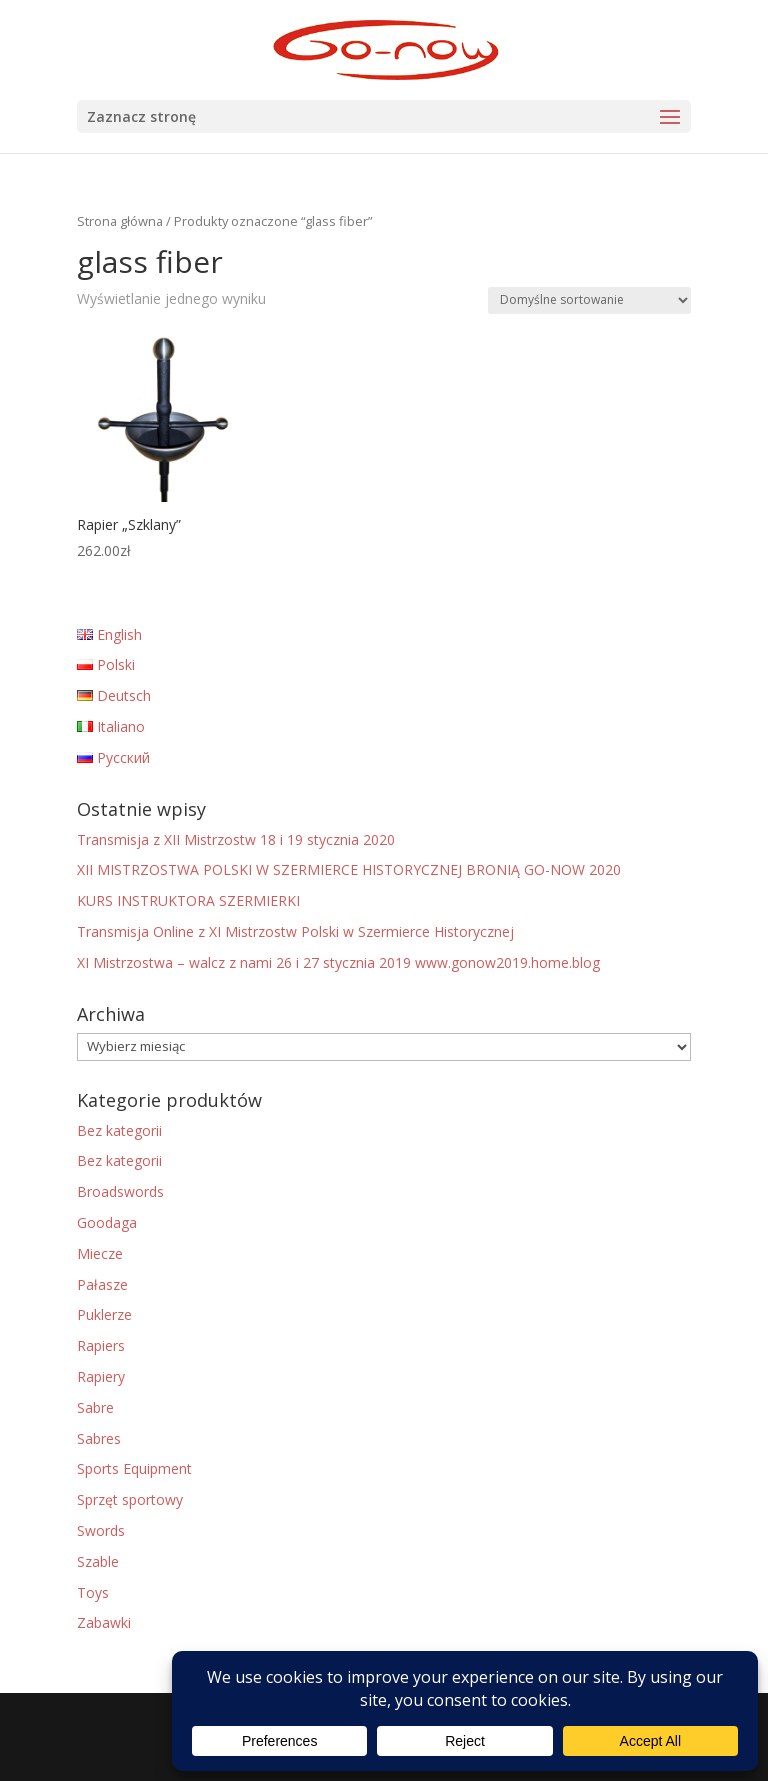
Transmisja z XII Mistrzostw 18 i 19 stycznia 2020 (236, 839)
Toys (93, 1592)
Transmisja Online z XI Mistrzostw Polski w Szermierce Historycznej (295, 931)
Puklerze (104, 1314)
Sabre (95, 1407)
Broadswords (120, 1191)
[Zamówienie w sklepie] (589, 300)
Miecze (100, 1253)
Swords (101, 1530)
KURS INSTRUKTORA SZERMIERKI (188, 900)
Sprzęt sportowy (130, 1499)
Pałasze (102, 1284)
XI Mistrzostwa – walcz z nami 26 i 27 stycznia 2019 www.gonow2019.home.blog (338, 962)
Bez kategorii (119, 1130)
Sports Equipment (134, 1468)
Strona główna (120, 221)
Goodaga (107, 1222)
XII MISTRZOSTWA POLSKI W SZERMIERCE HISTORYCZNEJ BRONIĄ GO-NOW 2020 (349, 869)
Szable (98, 1561)
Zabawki (104, 1622)
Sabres (99, 1438)
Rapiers (101, 1345)
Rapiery (101, 1376)
